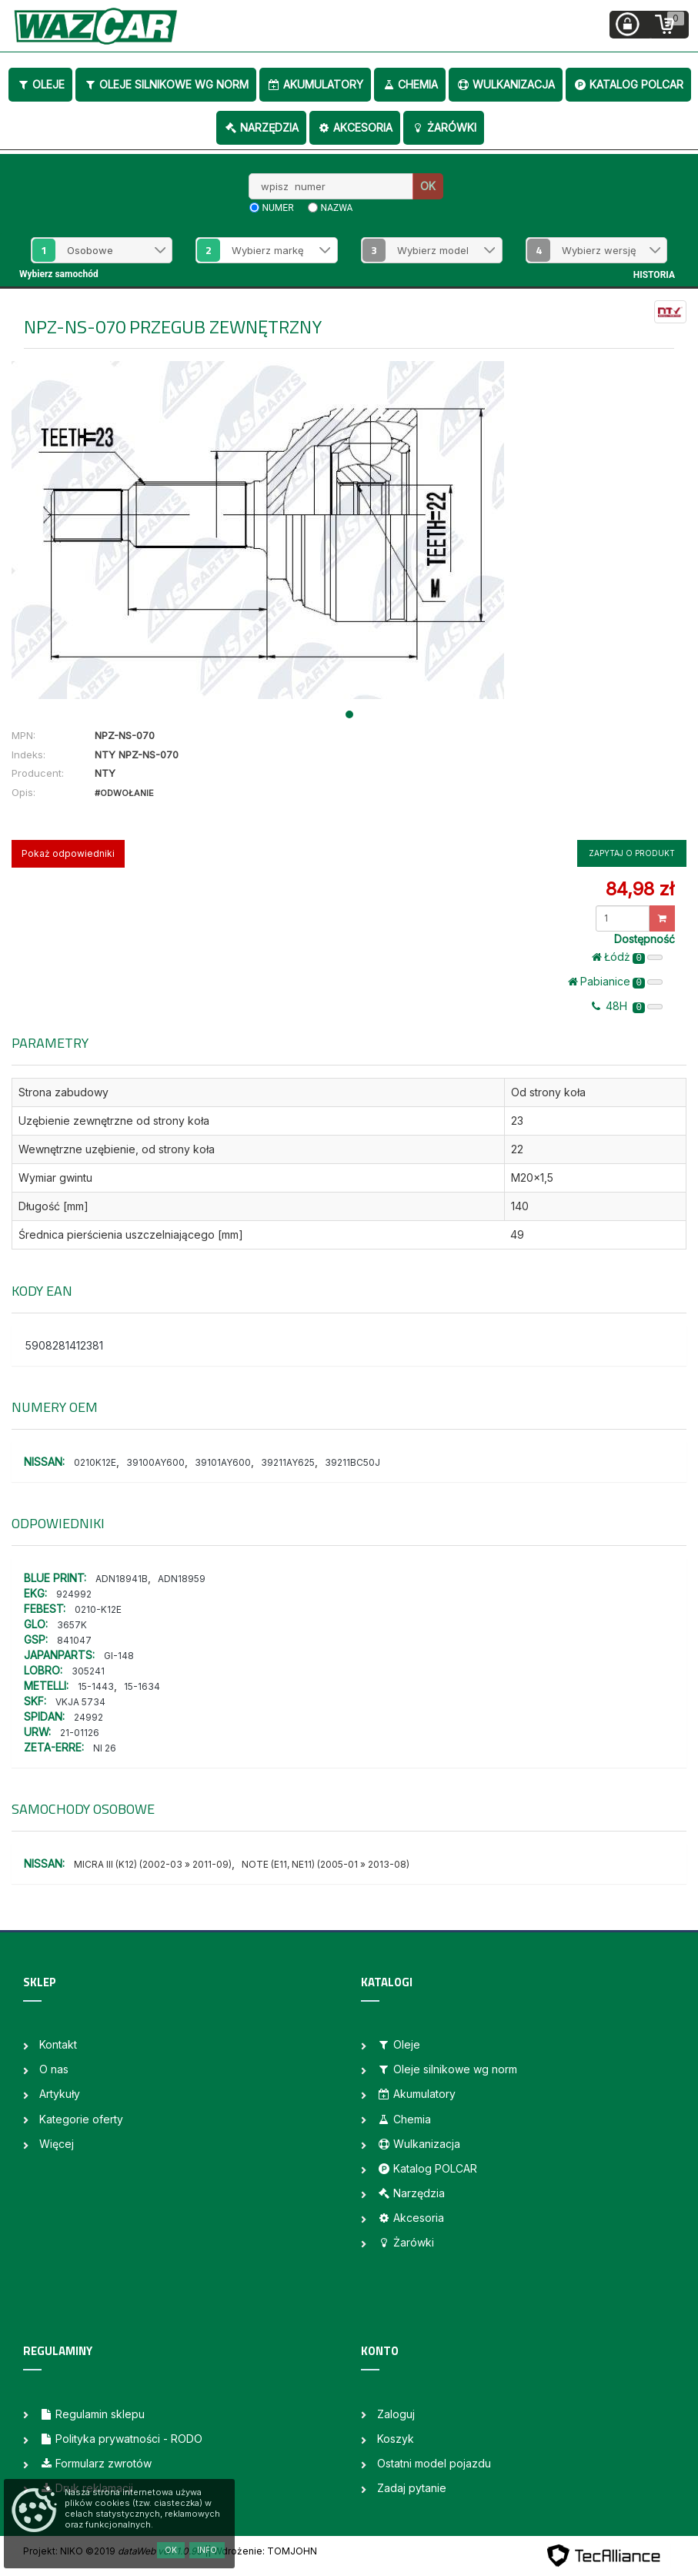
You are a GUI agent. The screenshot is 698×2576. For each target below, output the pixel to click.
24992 (88, 1717)
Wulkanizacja (505, 84)
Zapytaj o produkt (632, 853)
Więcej (56, 2143)
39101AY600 (223, 1462)
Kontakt (58, 2044)
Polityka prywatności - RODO (120, 2438)
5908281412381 (64, 1345)
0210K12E (95, 1462)
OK (428, 185)
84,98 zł (640, 889)
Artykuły (59, 2093)
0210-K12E (98, 1609)
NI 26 (104, 1748)
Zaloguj (396, 2413)
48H (627, 1006)
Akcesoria (354, 127)
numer (278, 207)
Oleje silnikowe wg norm (166, 84)
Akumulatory (315, 84)
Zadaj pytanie (411, 2487)
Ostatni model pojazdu (434, 2463)
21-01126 (79, 1732)
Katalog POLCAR (628, 84)
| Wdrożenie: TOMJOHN (262, 2551)
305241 (88, 1671)
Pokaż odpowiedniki (68, 853)
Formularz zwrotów (95, 2463)
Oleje (40, 84)
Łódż (627, 957)
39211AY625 (288, 1462)
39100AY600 (155, 1462)
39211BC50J (352, 1462)
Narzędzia (261, 127)
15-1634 (142, 1686)
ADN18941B (121, 1578)
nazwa (337, 207)
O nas (53, 2069)
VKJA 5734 (80, 1702)
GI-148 (119, 1655)
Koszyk (395, 2438)
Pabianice (615, 982)
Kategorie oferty (81, 2119)
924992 (74, 1594)
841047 (74, 1640)
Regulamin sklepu (92, 2413)
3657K (72, 1625)
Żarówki (443, 127)
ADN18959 (181, 1578)
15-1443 (96, 1686)
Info (207, 2549)
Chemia (410, 84)
